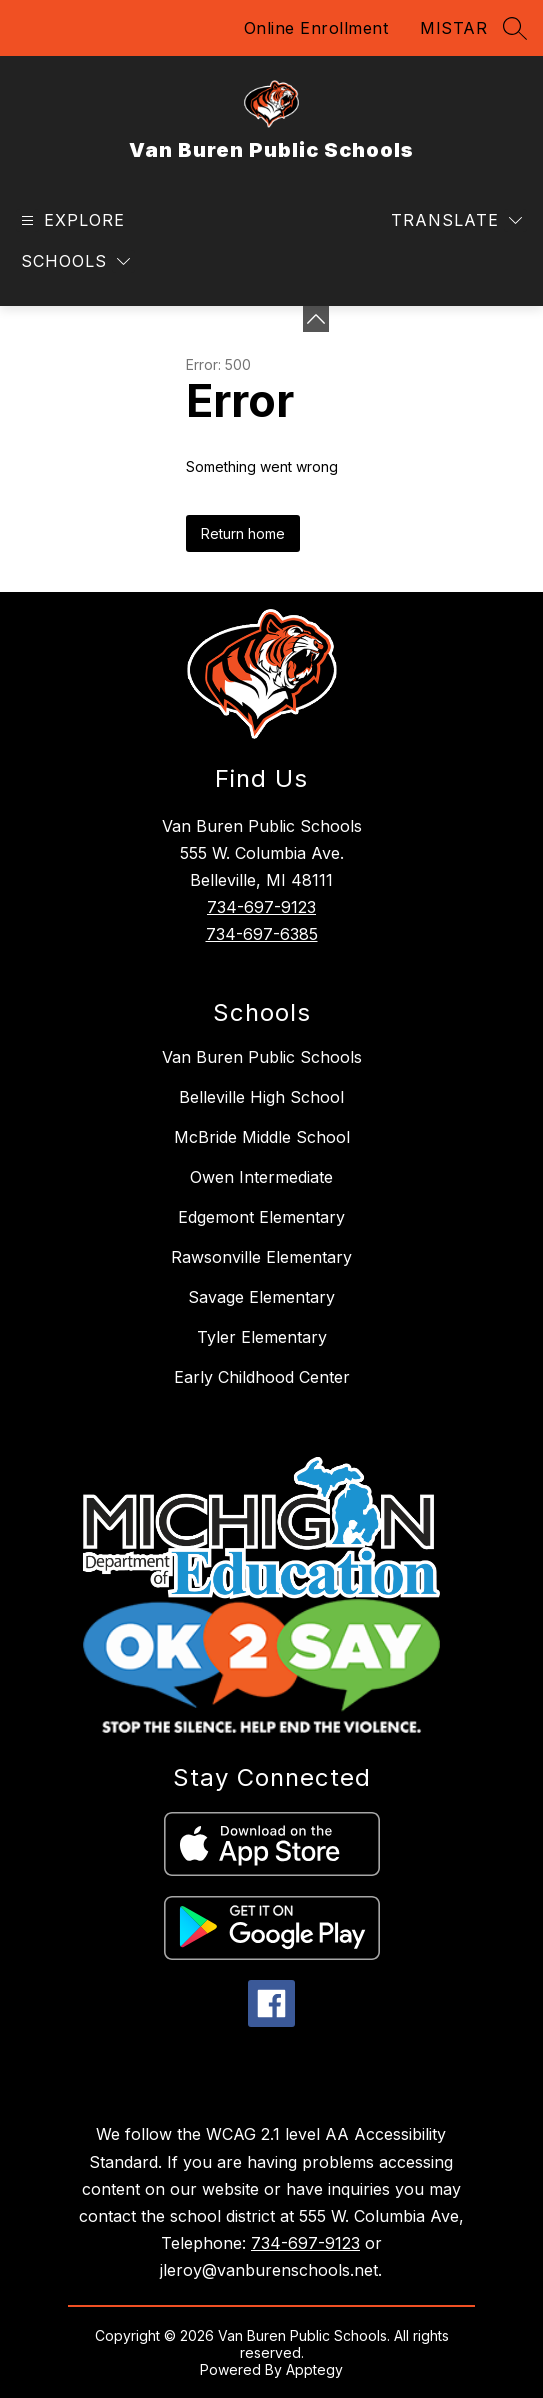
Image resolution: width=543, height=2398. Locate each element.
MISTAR (453, 28)
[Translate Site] (456, 220)
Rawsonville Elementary (261, 1257)
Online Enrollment (316, 28)
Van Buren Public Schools (262, 1057)
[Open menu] (70, 220)
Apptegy (314, 2369)
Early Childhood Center (262, 1377)
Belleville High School (261, 1097)
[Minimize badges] (316, 319)
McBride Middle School (262, 1137)
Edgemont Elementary (261, 1217)
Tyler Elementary (262, 1337)
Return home (243, 533)
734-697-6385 (262, 934)
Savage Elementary (261, 1297)
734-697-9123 (261, 907)
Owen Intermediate (261, 1177)
